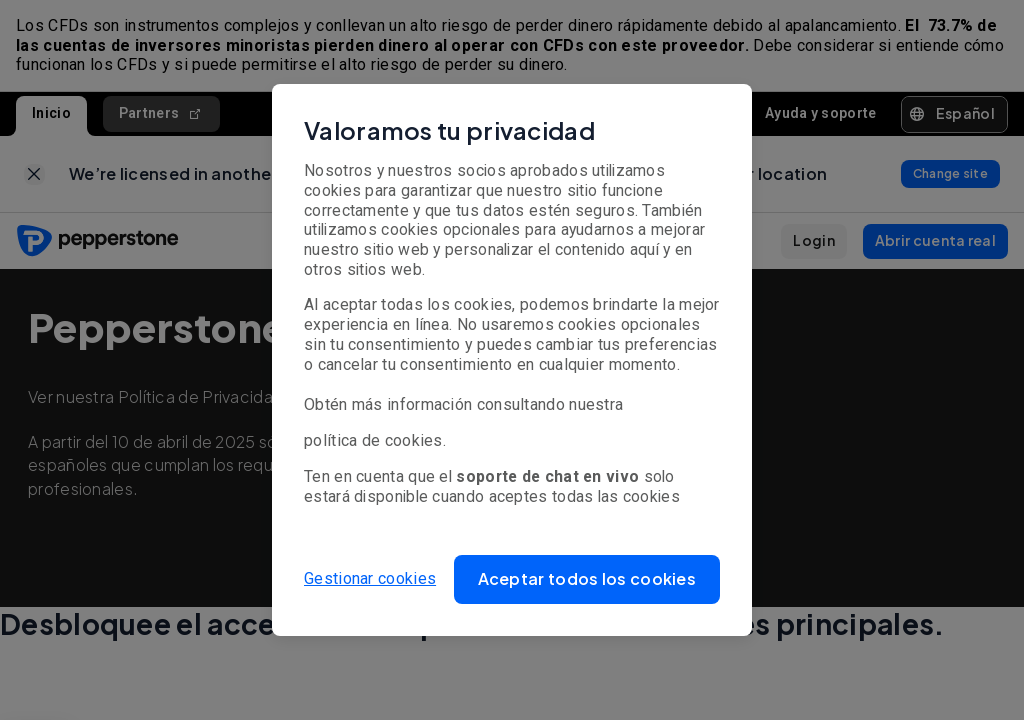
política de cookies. (375, 440)
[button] (587, 579)
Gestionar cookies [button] (370, 578)
